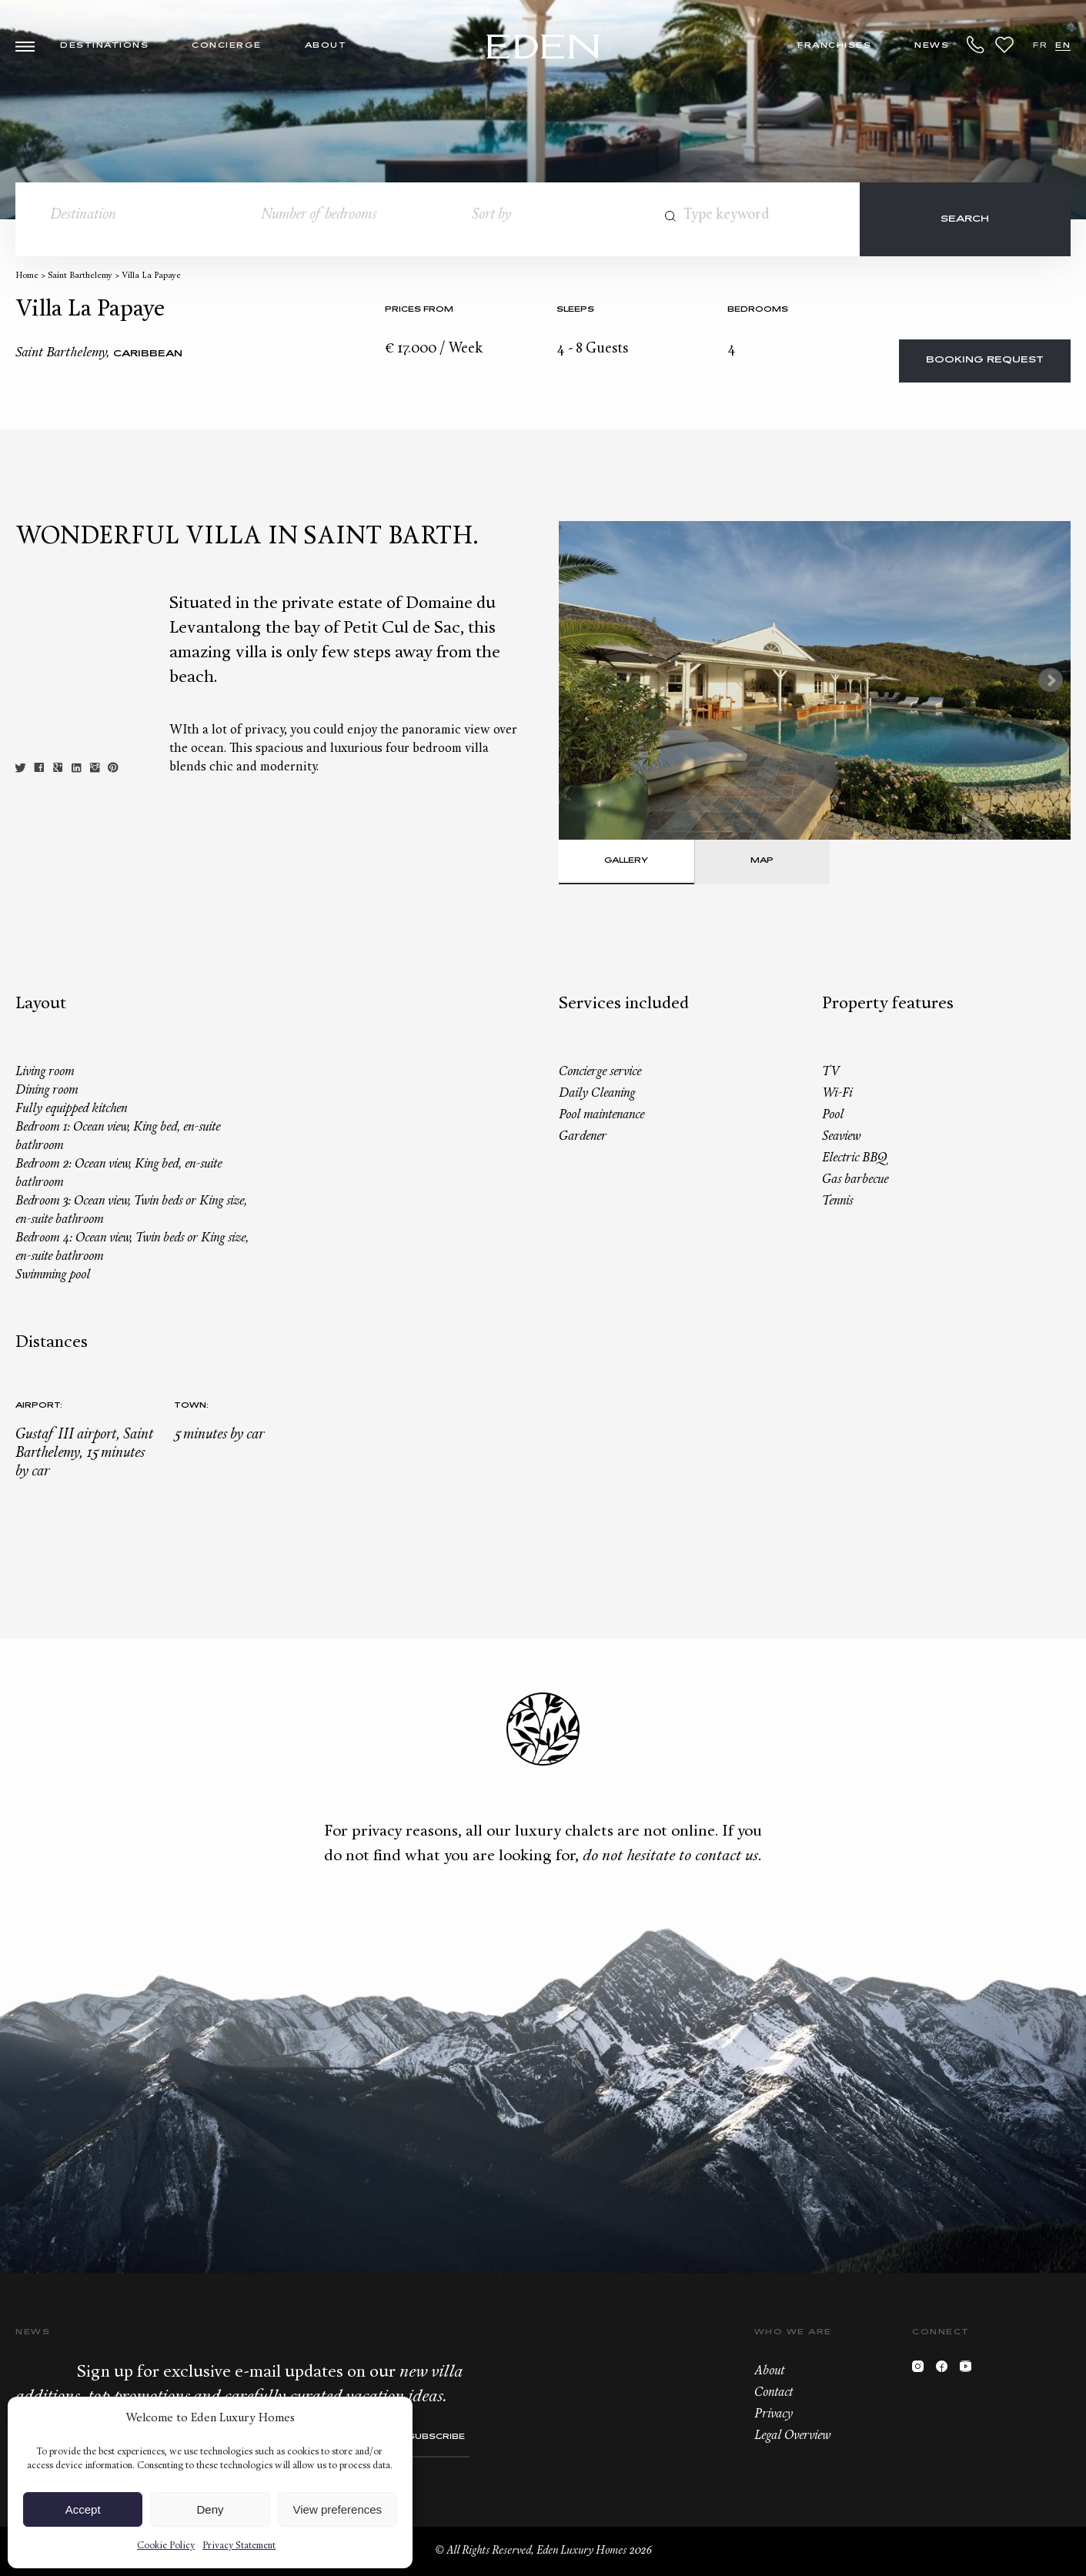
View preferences (338, 2509)
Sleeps (575, 310)
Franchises (834, 46)
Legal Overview (792, 2436)
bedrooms (757, 310)
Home (26, 276)
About (326, 46)
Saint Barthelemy (80, 276)
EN (1063, 46)
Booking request (985, 361)
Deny (209, 2509)
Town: (191, 1406)
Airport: (38, 1406)
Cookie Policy (166, 2546)
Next (1050, 680)
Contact (773, 2393)
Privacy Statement (239, 2546)
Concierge (227, 46)
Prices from (419, 310)
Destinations (104, 46)
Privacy (773, 2414)
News (931, 46)
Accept (83, 2509)
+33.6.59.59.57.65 (976, 44)
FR (1040, 46)
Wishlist (1004, 44)
